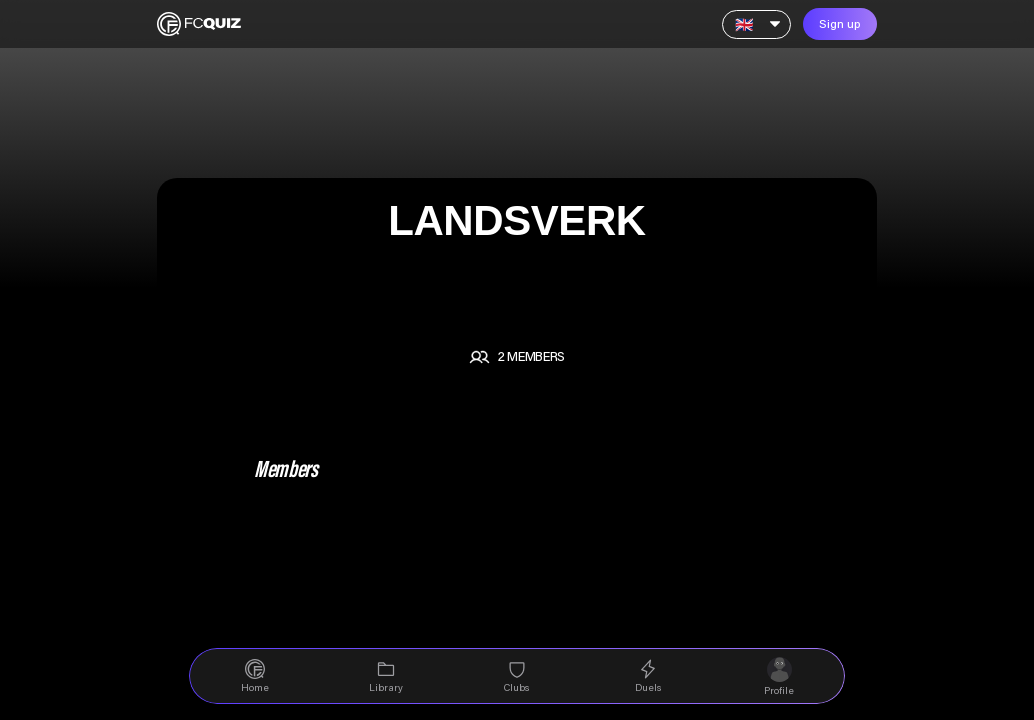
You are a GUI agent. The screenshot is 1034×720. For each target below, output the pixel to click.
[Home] (199, 24)
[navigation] (254, 676)
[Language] (756, 24)
